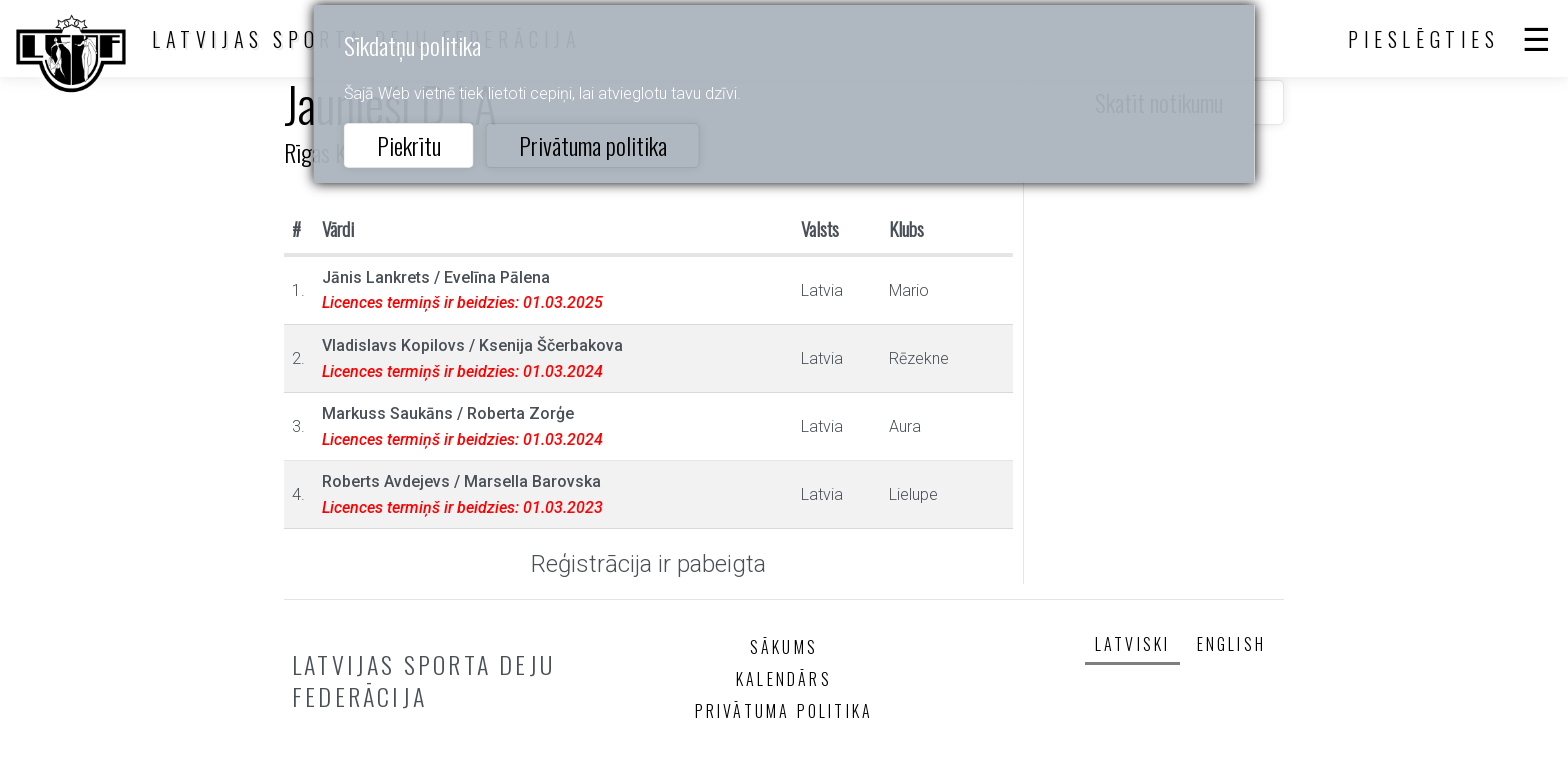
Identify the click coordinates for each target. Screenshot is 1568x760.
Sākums (784, 647)
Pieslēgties (1424, 39)
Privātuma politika (593, 145)
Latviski (1133, 644)
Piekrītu (409, 145)
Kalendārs (784, 679)
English (1231, 644)
